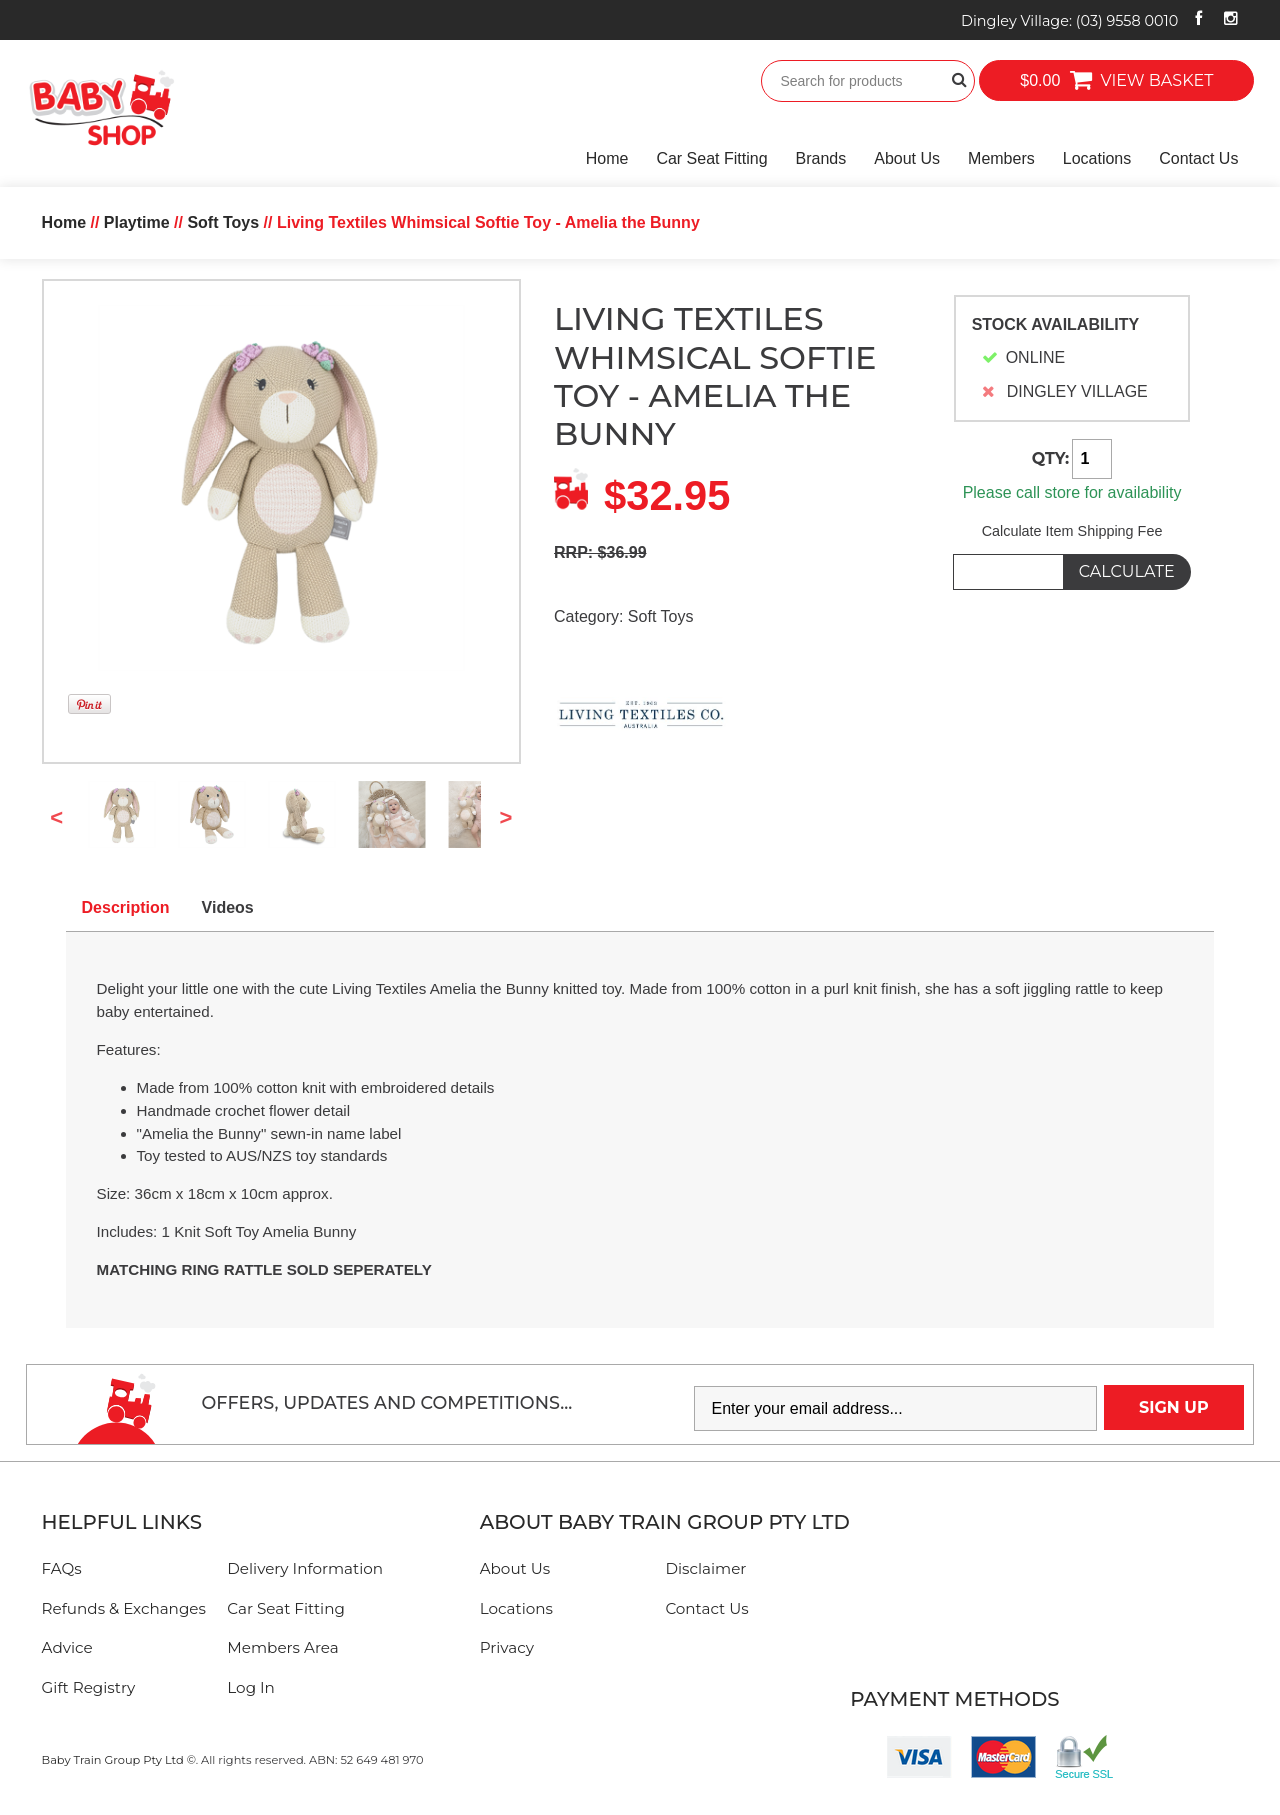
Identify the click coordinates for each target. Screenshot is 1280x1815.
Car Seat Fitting (711, 158)
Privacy (507, 1647)
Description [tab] (126, 907)
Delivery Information (305, 1568)
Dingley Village (1069, 21)
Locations (1097, 158)
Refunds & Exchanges (124, 1608)
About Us (907, 158)
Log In (251, 1687)
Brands (821, 158)
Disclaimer (705, 1568)
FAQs (62, 1568)
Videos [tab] (228, 907)
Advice (67, 1647)
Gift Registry (89, 1687)
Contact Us (1198, 158)
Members (1001, 158)
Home (607, 158)
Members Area (282, 1647)
